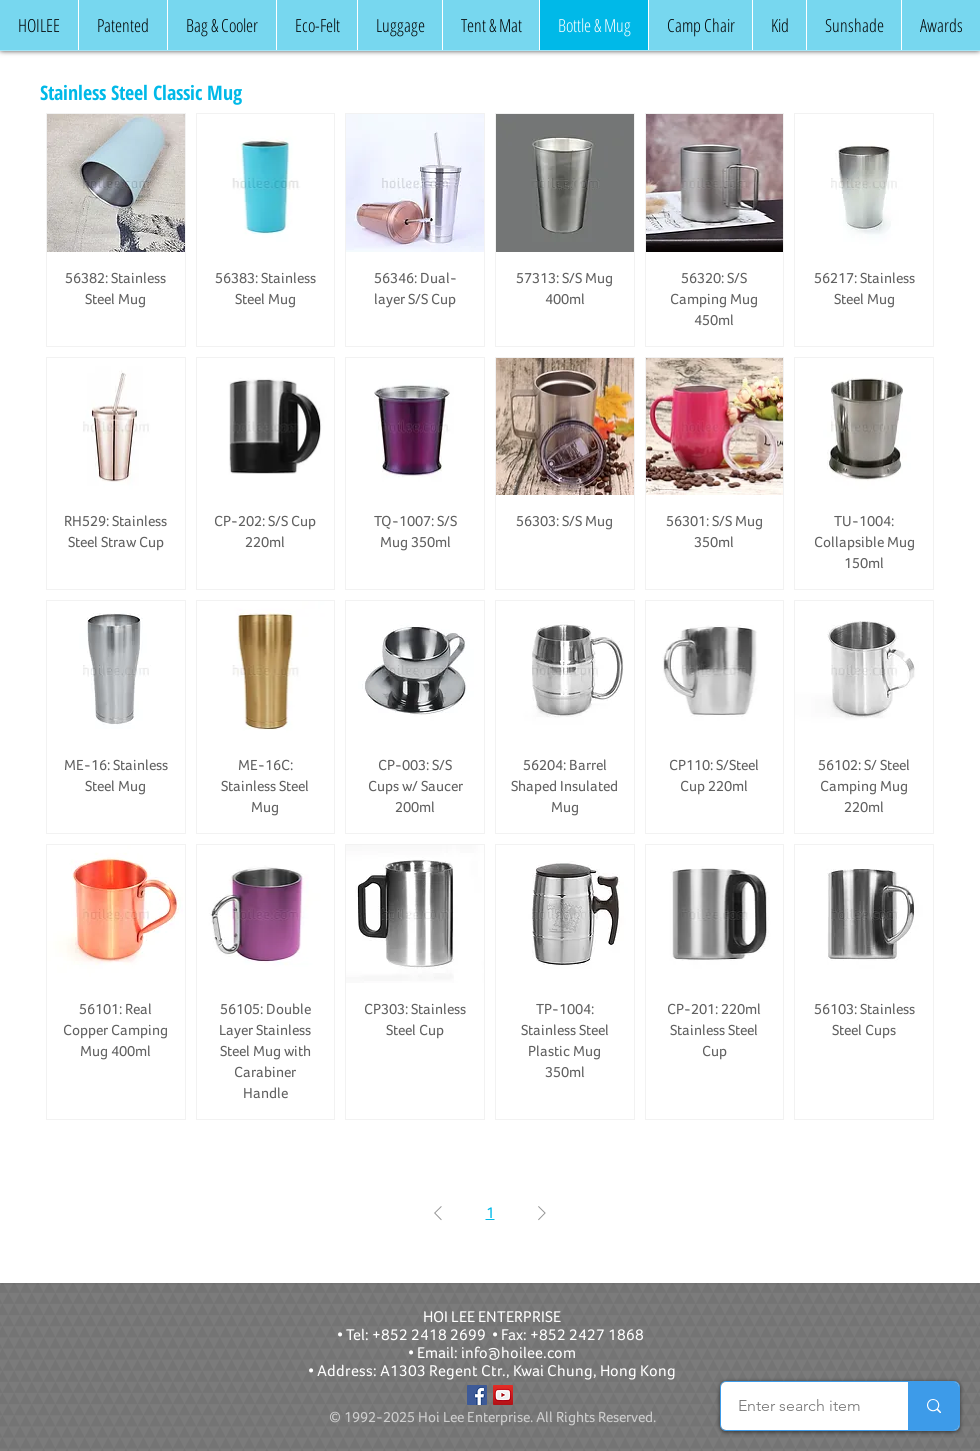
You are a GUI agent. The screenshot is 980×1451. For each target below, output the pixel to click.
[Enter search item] (799, 1406)
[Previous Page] (438, 1213)
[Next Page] (542, 1213)
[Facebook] (477, 1395)
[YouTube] (503, 1395)
